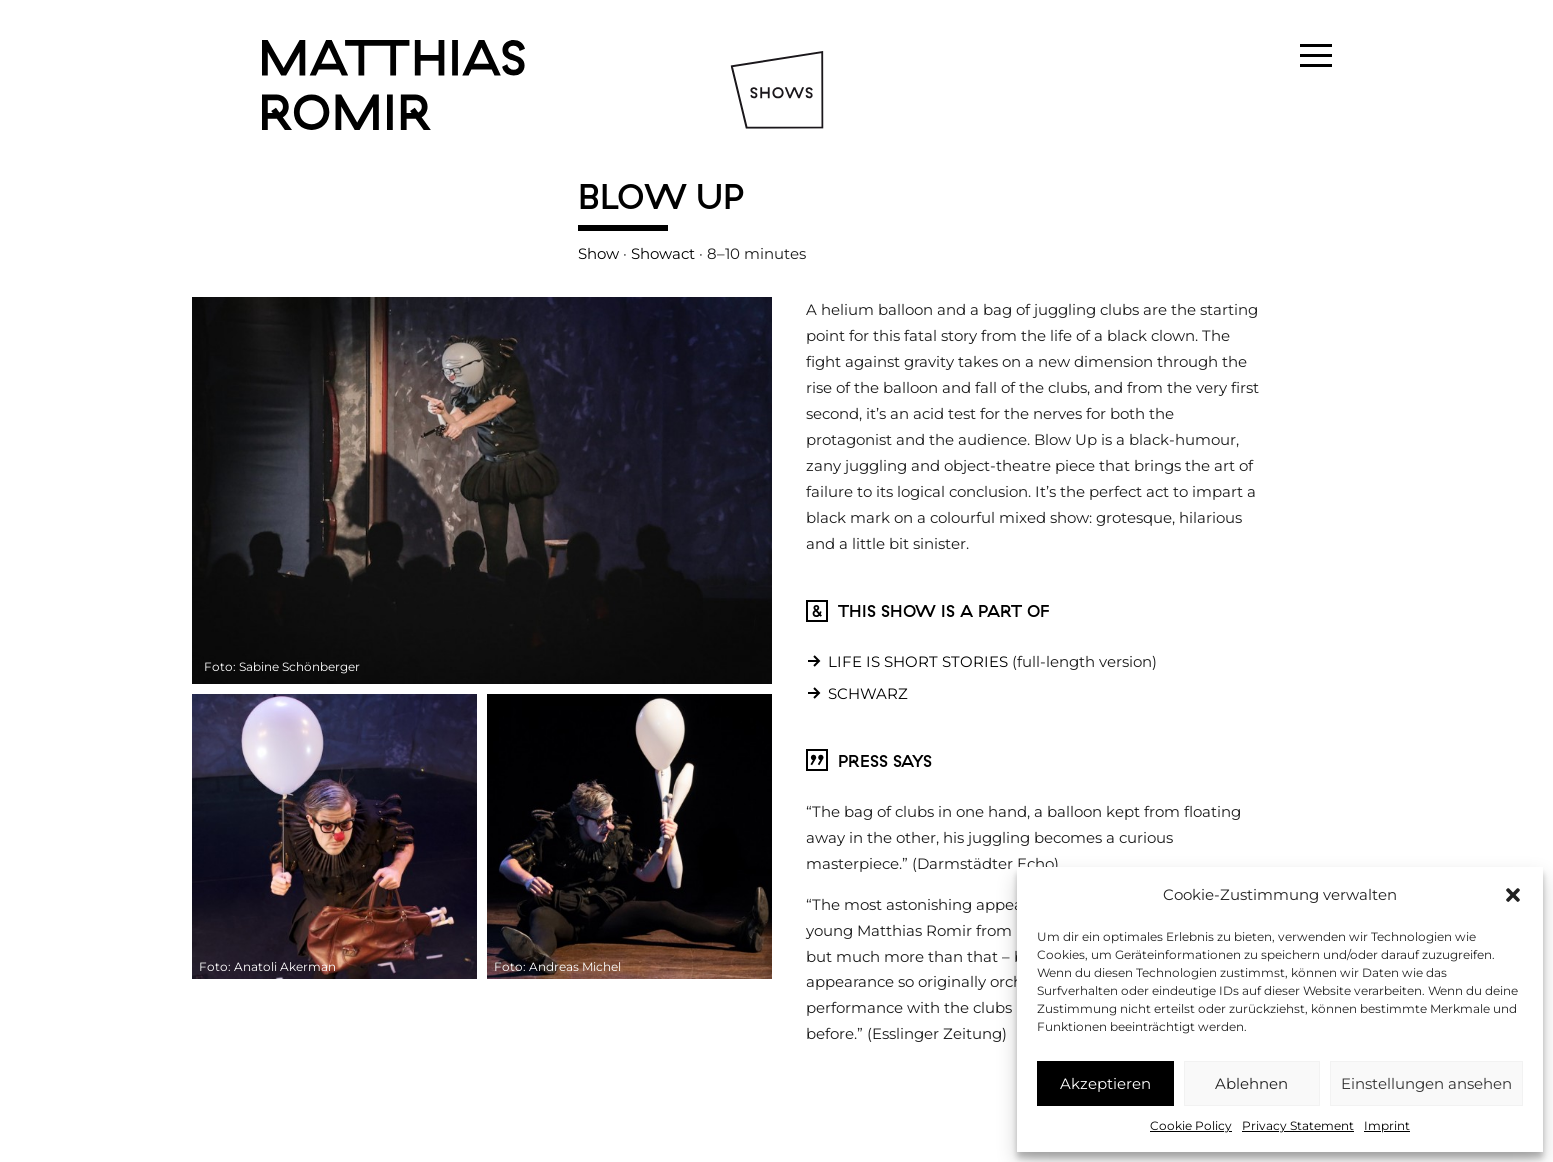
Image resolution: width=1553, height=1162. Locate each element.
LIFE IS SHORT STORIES (918, 661)
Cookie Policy (1191, 1125)
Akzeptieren (1105, 1083)
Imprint (1387, 1125)
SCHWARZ (868, 693)
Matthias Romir (393, 85)
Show (598, 253)
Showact (663, 253)
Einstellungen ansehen (1426, 1083)
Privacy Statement (1298, 1125)
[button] (1513, 895)
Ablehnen (1251, 1083)
